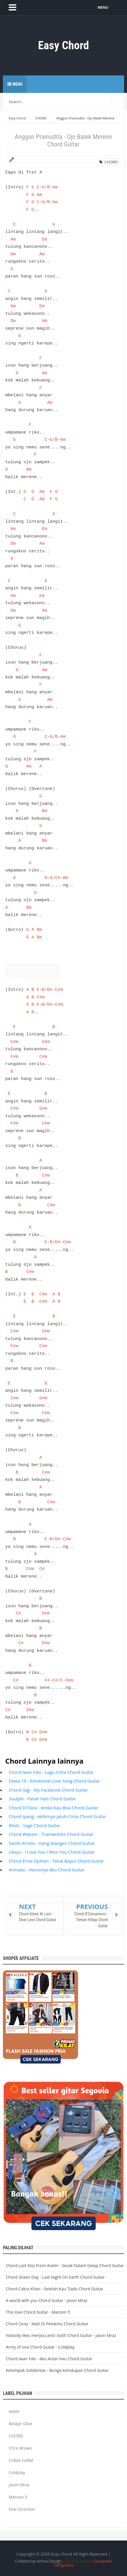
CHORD (108, 162)
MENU (103, 7)
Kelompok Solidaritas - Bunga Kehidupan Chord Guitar (57, 2370)
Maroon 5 (18, 2497)
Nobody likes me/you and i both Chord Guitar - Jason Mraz (61, 2335)
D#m (46, 1613)
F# (47, 1680)
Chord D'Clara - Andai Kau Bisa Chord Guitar (53, 1808)
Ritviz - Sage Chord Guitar (34, 1825)
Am (55, 187)
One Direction (22, 2509)
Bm (44, 811)
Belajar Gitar (20, 2423)
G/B (46, 187)
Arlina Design (49, 2561)
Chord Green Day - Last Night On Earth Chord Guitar (55, 2277)
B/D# (47, 990)
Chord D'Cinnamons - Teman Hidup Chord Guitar (91, 1920)
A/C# (55, 878)
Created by (38, 2561)
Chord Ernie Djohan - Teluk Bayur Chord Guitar (56, 1861)
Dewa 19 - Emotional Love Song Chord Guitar (54, 1781)
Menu (14, 84)
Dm (13, 254)
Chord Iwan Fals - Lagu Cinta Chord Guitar (51, 1772)
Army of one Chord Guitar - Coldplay (40, 2347)
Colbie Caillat (21, 2460)
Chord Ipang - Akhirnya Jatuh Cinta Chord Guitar (57, 1816)
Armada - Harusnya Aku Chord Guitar (46, 1870)
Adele (14, 2411)
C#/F (57, 1680)
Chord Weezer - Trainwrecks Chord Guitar (51, 1834)
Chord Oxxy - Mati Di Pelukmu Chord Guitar (47, 2323)
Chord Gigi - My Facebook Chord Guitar (48, 1790)
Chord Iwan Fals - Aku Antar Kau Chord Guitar (49, 2358)
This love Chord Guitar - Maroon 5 (38, 2312)
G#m (46, 1042)
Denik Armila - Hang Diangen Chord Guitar (52, 1843)
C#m (59, 990)
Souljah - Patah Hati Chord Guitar (42, 1798)
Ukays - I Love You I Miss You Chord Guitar (51, 1852)
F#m (14, 1057)
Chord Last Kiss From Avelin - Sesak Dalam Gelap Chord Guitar (65, 2265)
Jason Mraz (19, 2484)
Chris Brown (20, 2448)
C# (42, 1569)
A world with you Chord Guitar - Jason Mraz (46, 2300)
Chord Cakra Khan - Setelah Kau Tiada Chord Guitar (54, 2289)
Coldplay (17, 2472)
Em (44, 239)
